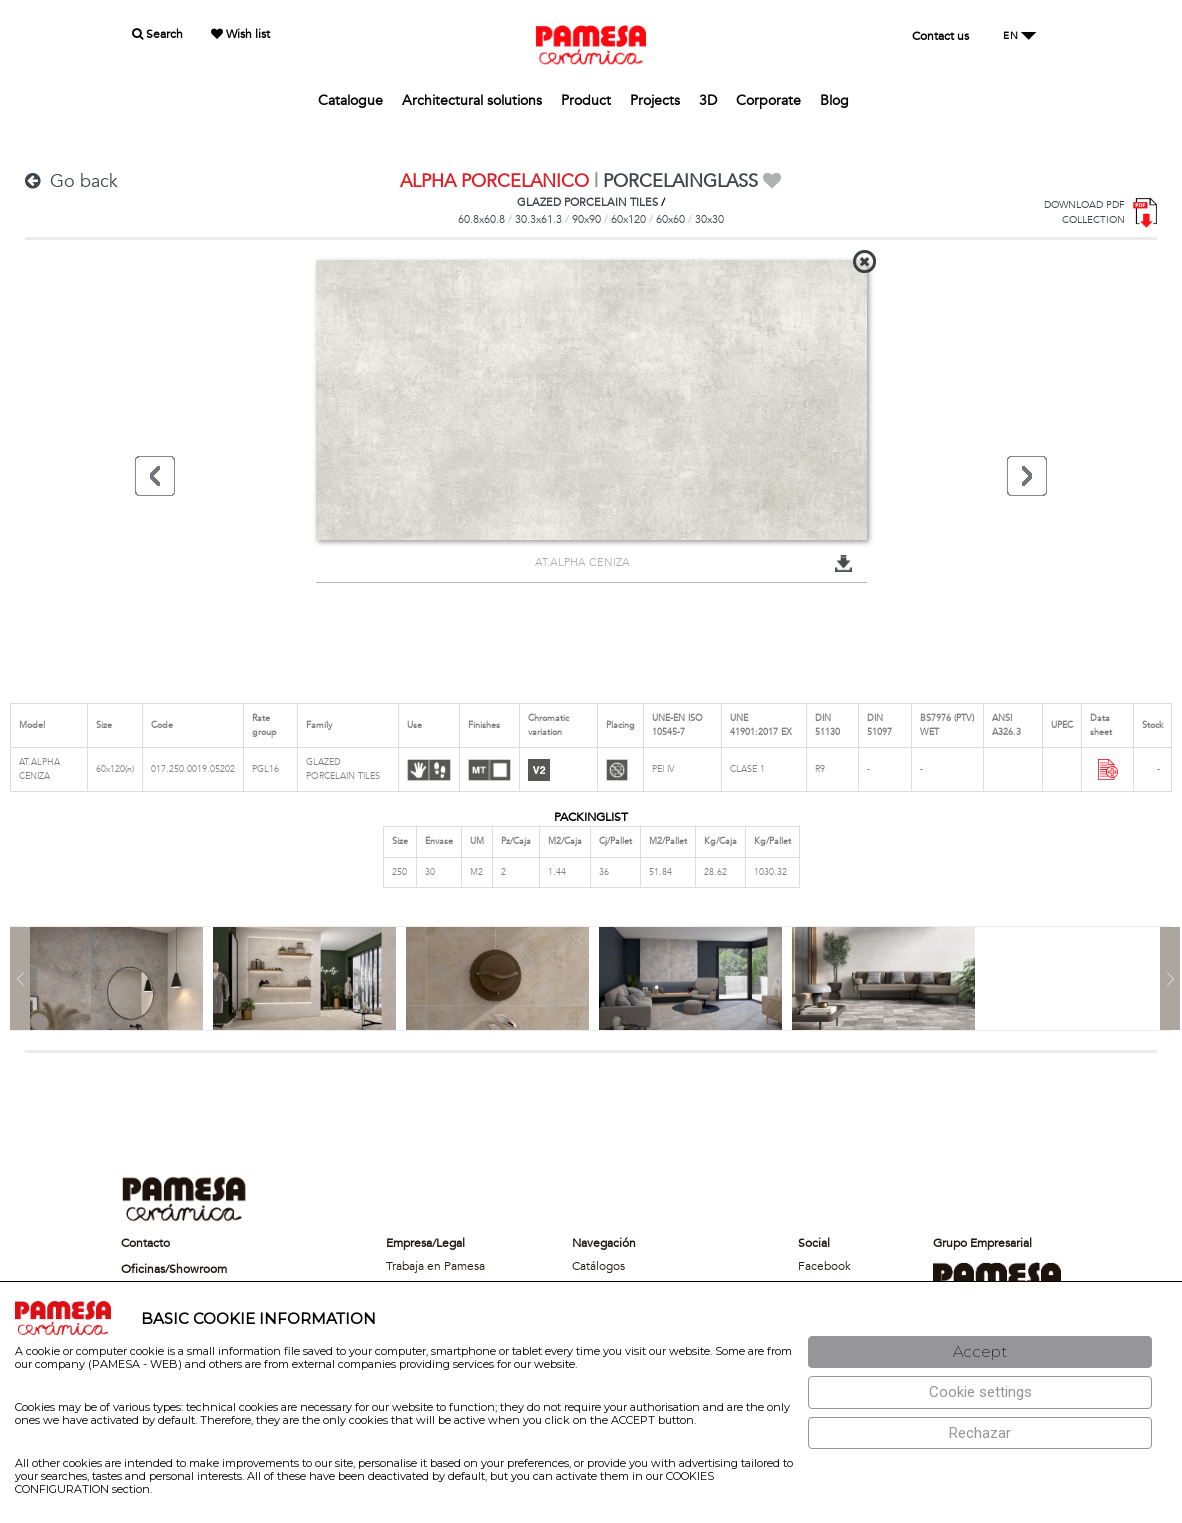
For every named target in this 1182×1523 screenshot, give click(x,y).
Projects (655, 100)
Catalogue (350, 100)
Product (586, 100)
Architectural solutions (472, 100)
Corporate (768, 100)
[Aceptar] (980, 1352)
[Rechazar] (980, 1433)
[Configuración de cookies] (980, 1392)
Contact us (940, 36)
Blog (834, 100)
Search (157, 34)
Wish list (240, 34)
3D (708, 100)
